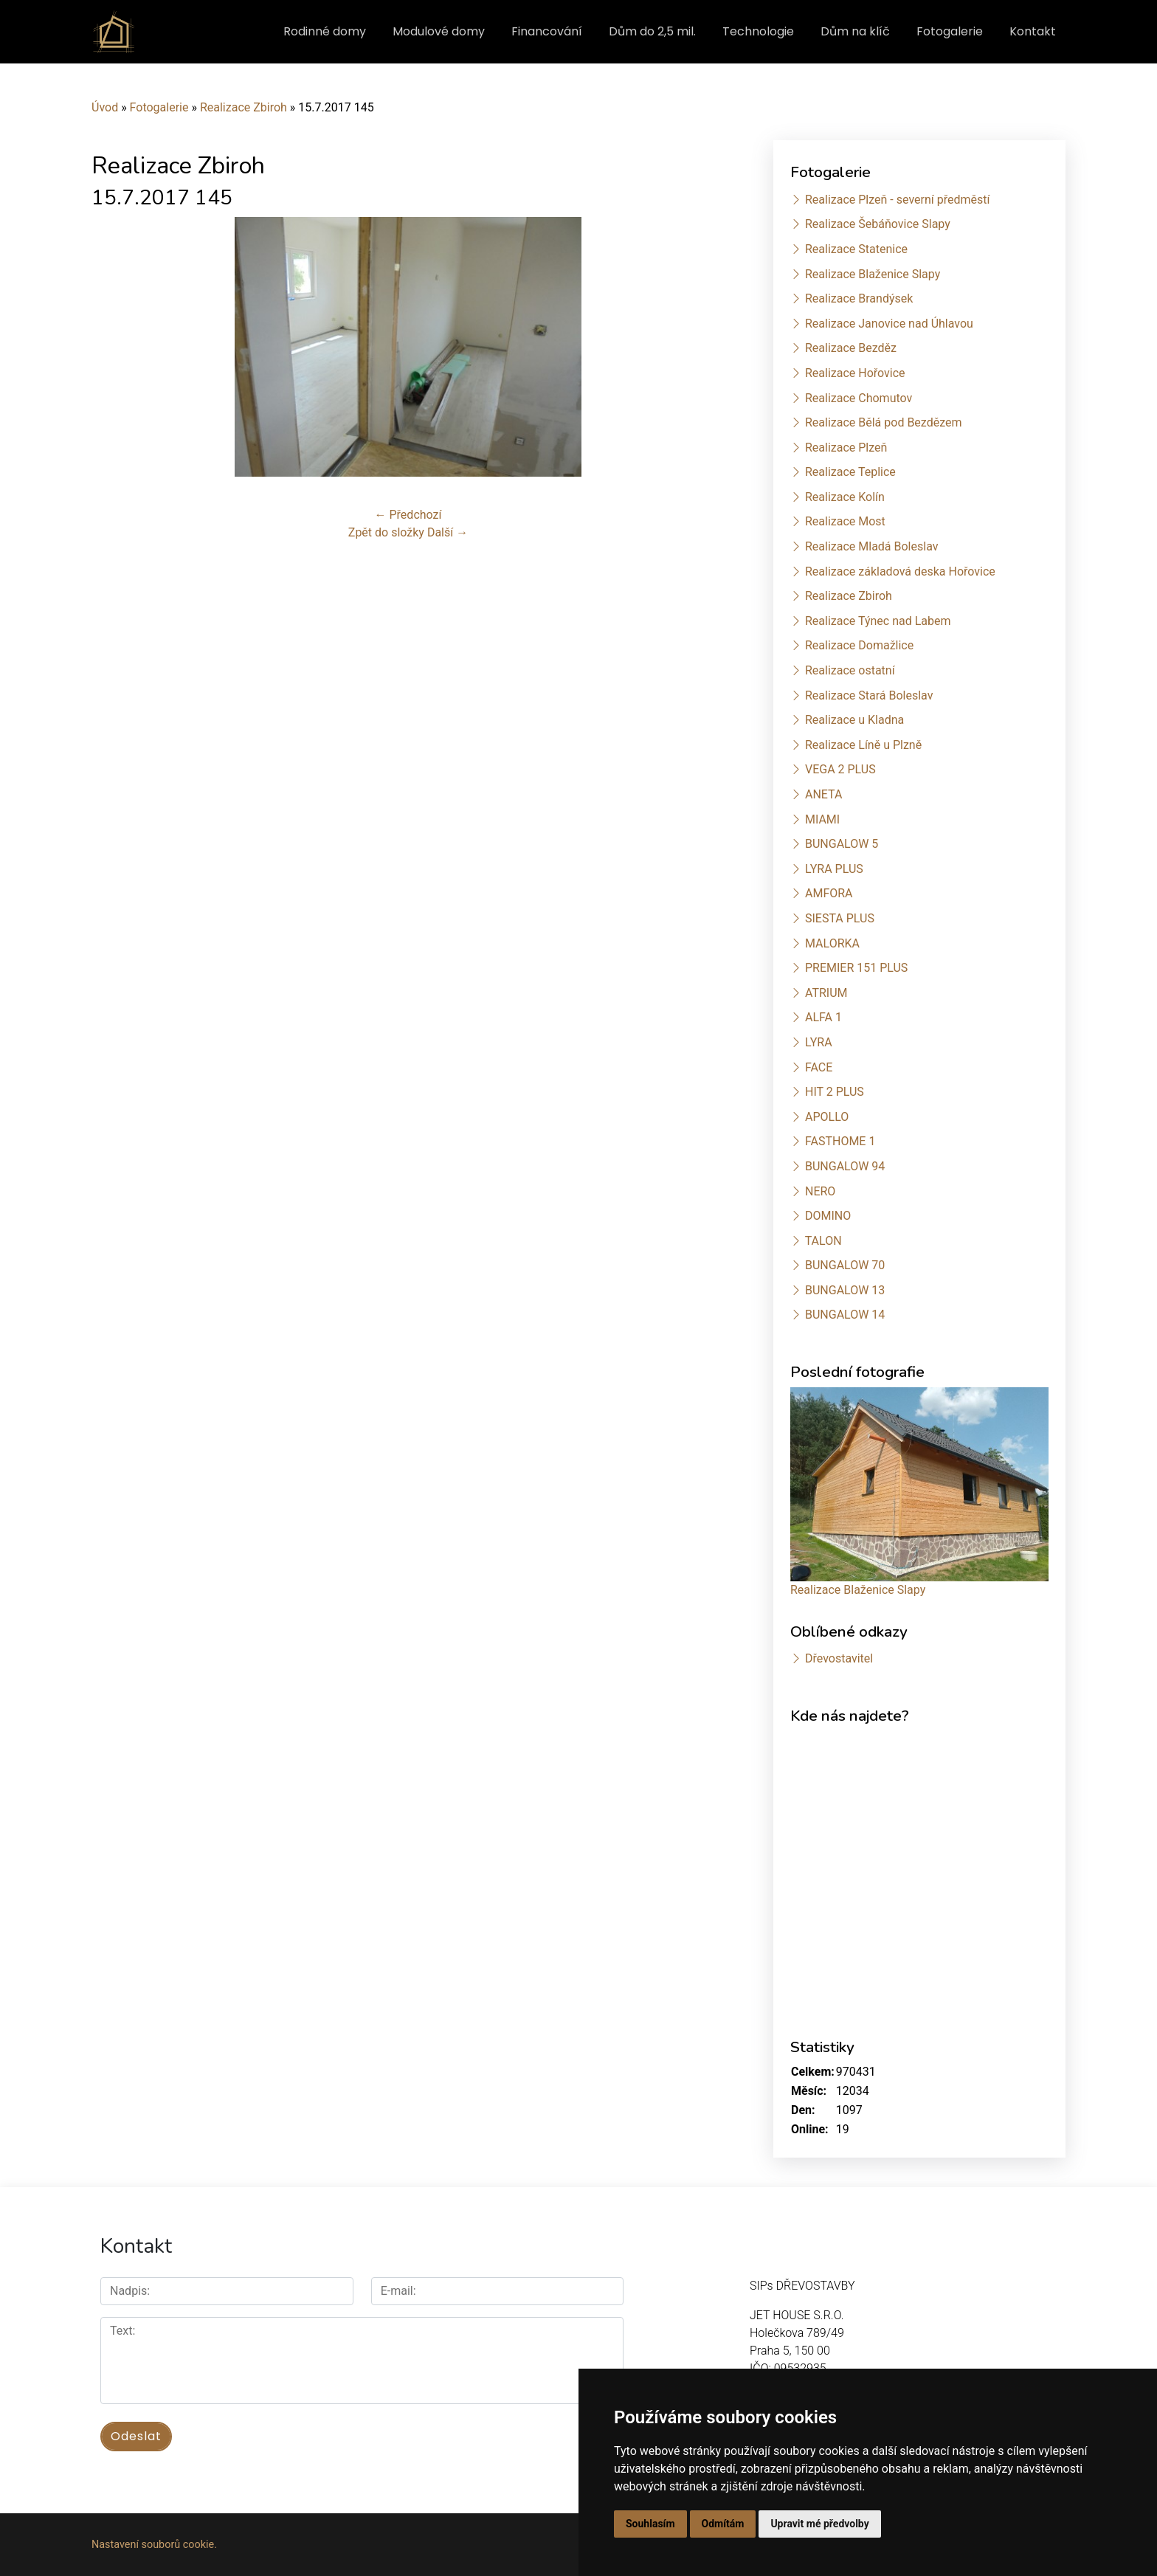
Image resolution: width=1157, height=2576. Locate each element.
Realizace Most (845, 521)
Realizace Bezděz (851, 348)
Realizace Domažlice (859, 645)
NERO (820, 1191)
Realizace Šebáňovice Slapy (877, 224)
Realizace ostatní (850, 670)
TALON (823, 1241)
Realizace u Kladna (854, 720)
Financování (546, 31)
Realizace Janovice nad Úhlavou (889, 324)
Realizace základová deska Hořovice (900, 571)
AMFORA (829, 893)
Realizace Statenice (856, 249)
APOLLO (827, 1117)
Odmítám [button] (723, 2524)
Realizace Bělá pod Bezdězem (883, 422)
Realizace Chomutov (858, 398)
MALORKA (832, 943)
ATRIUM (826, 993)
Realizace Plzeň (846, 448)
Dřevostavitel (839, 1658)
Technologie (758, 31)
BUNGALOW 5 (841, 844)
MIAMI (822, 819)
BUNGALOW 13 (845, 1290)
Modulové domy (439, 31)
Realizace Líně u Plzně (863, 745)
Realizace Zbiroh (243, 107)
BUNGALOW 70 (845, 1265)
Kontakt (1032, 31)
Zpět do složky (386, 532)
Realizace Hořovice (855, 373)
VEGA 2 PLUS (840, 769)
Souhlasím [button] (650, 2524)
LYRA (818, 1042)
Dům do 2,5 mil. (652, 31)
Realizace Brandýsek (859, 298)
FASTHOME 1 (840, 1141)
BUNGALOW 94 (845, 1166)
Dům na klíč (855, 31)
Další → (447, 532)
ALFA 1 (823, 1017)
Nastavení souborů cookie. (154, 2544)
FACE (818, 1067)
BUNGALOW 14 (845, 1315)
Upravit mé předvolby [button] (819, 2524)
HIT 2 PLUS (834, 1092)
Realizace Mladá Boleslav (872, 546)
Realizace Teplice (850, 472)
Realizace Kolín (845, 497)
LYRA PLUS (834, 869)
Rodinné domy (324, 31)
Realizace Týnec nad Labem (878, 621)
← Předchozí (408, 515)
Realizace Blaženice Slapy (872, 274)
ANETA (823, 794)
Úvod (104, 107)
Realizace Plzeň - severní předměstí (897, 200)
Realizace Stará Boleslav (869, 695)
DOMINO (828, 1216)
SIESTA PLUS (839, 918)
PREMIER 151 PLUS (856, 968)
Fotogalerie (949, 31)
